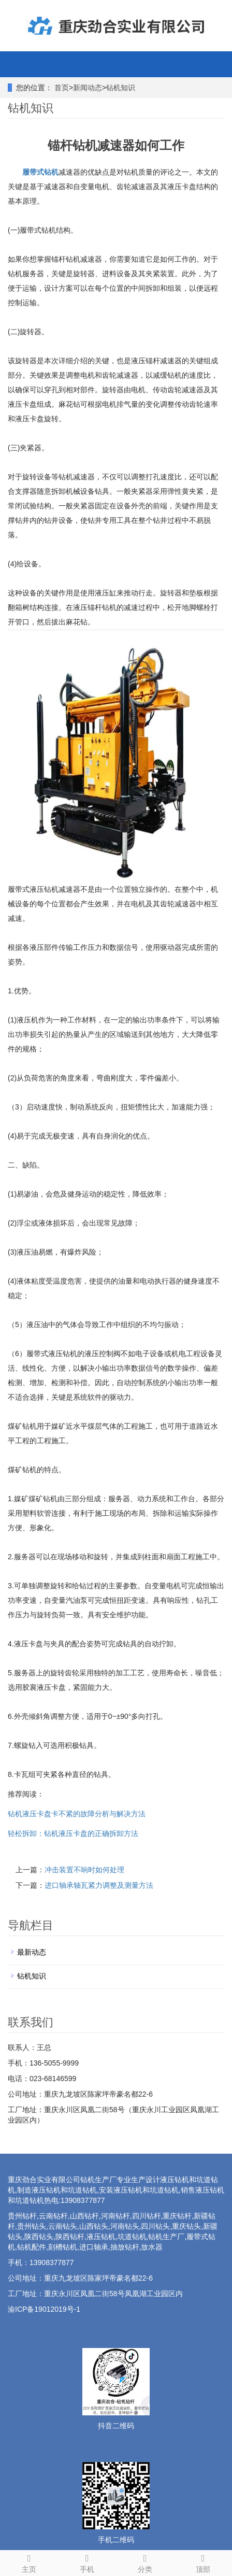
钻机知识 (120, 87)
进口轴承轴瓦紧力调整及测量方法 (99, 1885)
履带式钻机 (40, 172)
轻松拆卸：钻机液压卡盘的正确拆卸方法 (73, 1833)
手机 (87, 2562)
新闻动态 (87, 87)
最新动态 (31, 1952)
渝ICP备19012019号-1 (44, 2309)
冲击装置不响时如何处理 (84, 1870)
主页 (29, 2562)
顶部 (203, 2562)
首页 (61, 87)
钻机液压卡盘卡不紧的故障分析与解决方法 (77, 1814)
